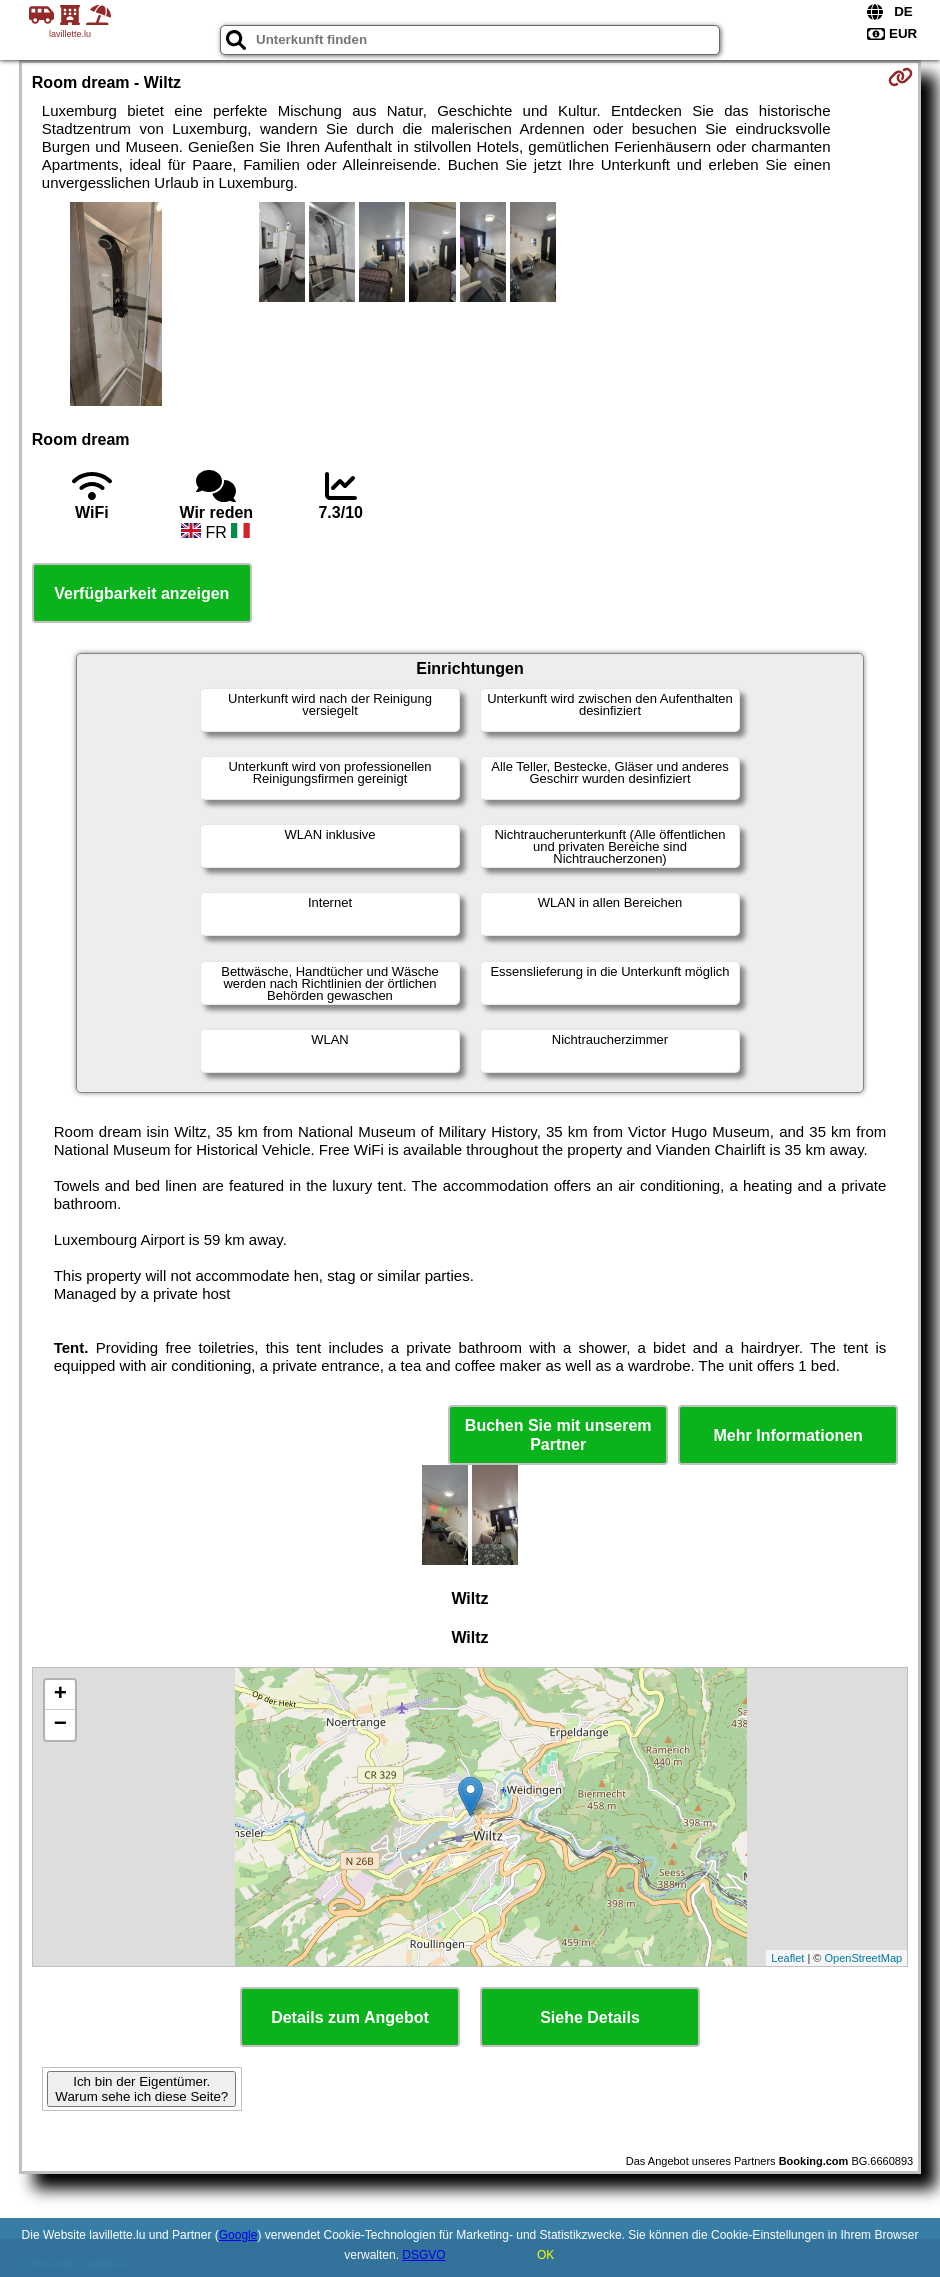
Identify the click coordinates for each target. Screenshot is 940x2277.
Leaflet (787, 1958)
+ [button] (60, 1695)
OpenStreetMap (864, 1958)
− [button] (60, 1725)
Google (238, 2235)
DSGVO (423, 2255)
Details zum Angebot (350, 2017)
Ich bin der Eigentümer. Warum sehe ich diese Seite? (141, 2089)
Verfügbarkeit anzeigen (141, 593)
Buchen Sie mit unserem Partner (558, 1435)
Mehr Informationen (788, 1435)
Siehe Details (590, 2017)
